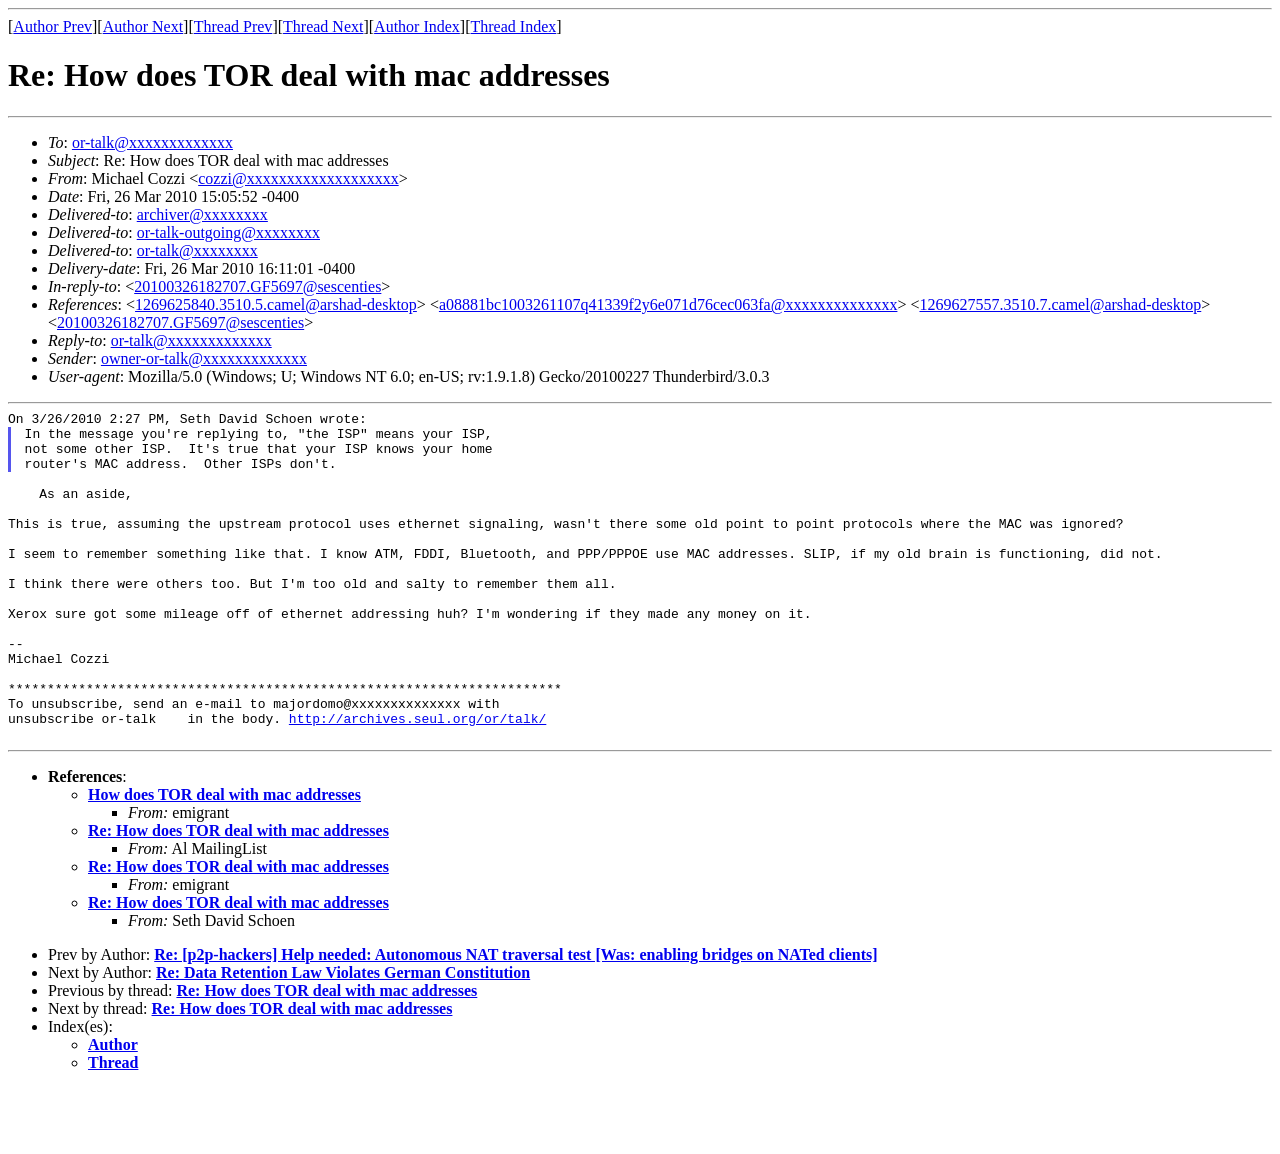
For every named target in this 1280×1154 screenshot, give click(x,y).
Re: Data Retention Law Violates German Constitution (343, 1038)
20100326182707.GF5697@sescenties (257, 286)
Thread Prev (233, 26)
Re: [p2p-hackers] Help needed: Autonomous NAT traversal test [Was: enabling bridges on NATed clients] (515, 1020)
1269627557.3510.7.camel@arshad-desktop (1060, 304)
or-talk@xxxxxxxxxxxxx (152, 142)
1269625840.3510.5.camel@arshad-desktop (276, 304)
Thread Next (323, 26)
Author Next (143, 26)
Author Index (417, 26)
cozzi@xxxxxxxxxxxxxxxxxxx (298, 178)
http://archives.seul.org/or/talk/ (417, 781)
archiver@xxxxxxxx (202, 214)
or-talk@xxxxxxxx (197, 250)
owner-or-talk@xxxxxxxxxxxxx (204, 358)
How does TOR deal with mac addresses (224, 860)
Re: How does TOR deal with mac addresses (238, 896)
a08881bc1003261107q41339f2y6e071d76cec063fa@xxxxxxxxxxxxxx (668, 304)
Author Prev (52, 26)
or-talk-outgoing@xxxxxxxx (228, 232)
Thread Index (514, 26)
